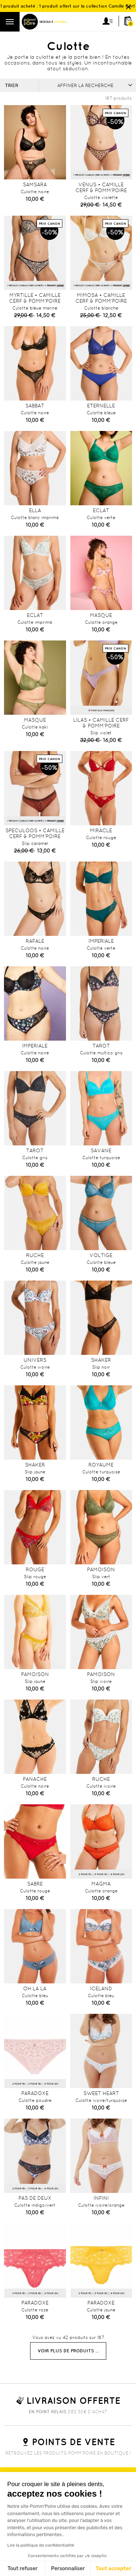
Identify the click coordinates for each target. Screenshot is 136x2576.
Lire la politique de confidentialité (40, 2545)
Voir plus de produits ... (68, 2350)
